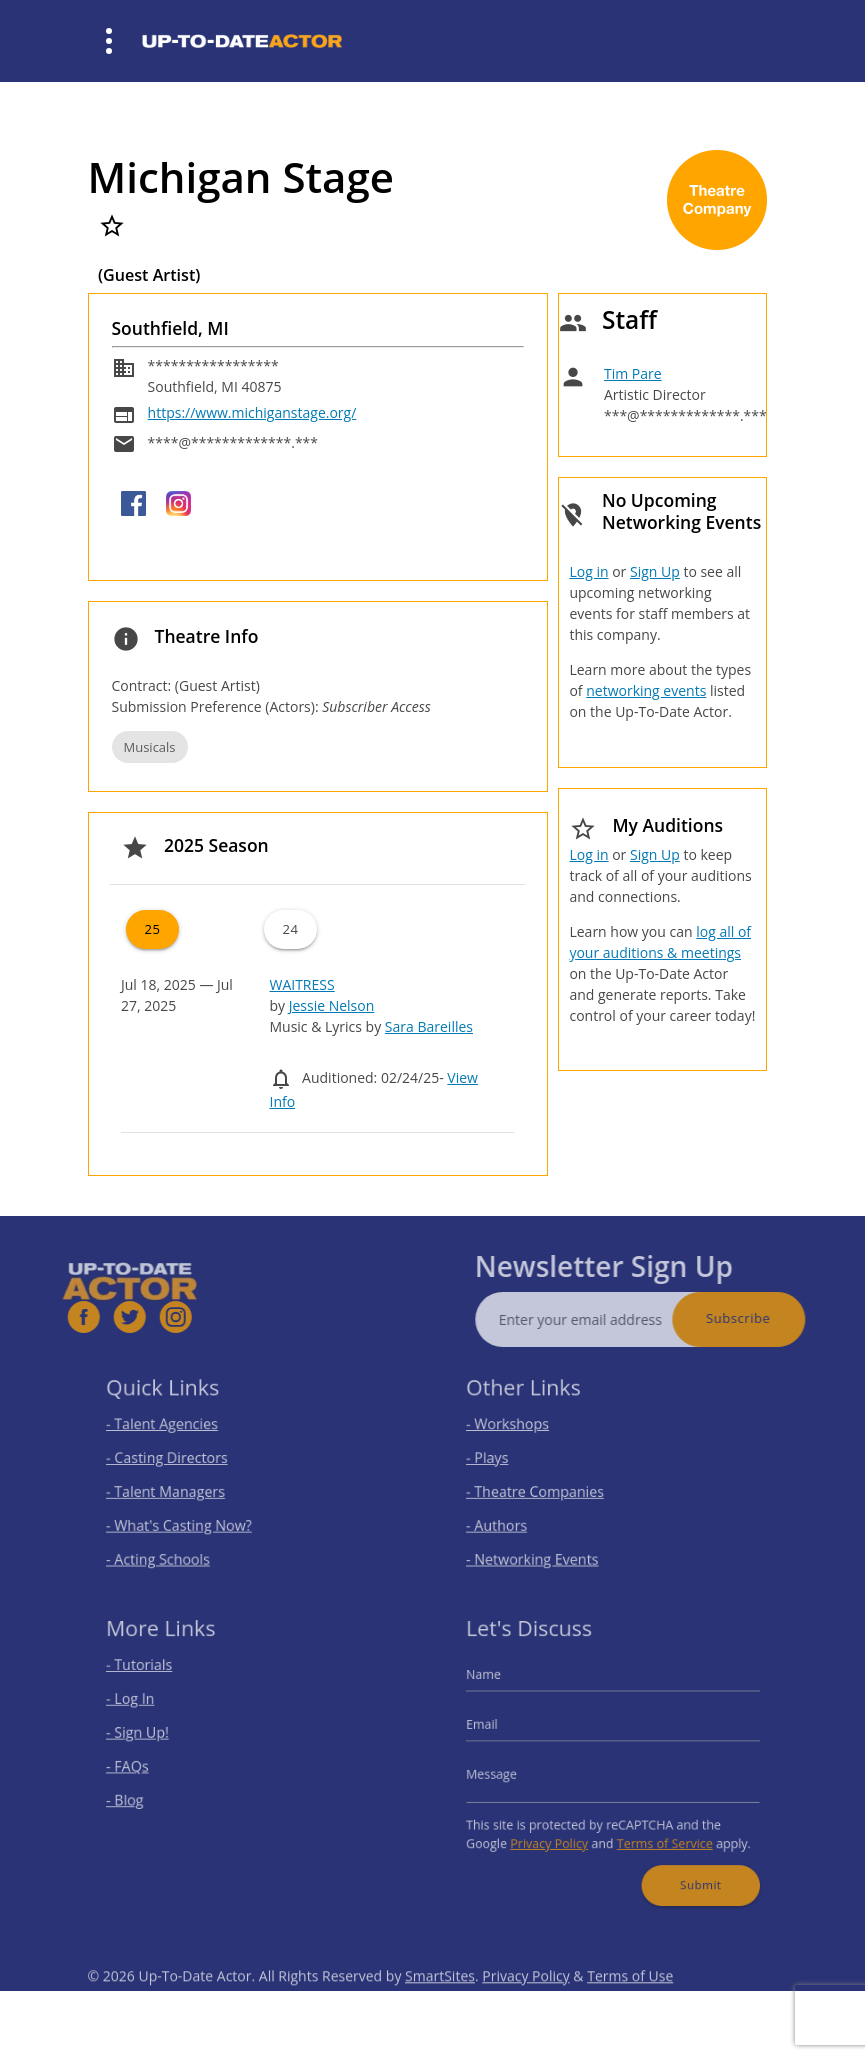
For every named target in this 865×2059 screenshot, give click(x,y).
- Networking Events (542, 1547)
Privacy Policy (557, 1832)
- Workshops (520, 1429)
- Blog (140, 1794)
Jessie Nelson (332, 1005)
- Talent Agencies (173, 1429)
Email (498, 1728)
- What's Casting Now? (187, 1518)
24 (290, 929)
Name (499, 1684)
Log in (588, 571)
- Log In (145, 1706)
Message (506, 1772)
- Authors (510, 1518)
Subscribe (766, 1318)
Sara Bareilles (429, 1026)
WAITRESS (301, 984)
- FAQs (142, 1765)
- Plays (502, 1459)
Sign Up (655, 571)
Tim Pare (633, 373)
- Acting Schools (169, 1547)
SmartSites (440, 2003)
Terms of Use (630, 2003)
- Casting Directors (177, 1459)
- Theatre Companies (544, 1488)
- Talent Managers (176, 1488)
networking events (646, 690)
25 (152, 929)
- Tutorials (153, 1676)
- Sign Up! (151, 1735)
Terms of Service (658, 1832)
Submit (689, 1869)
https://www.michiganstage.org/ (252, 412)
